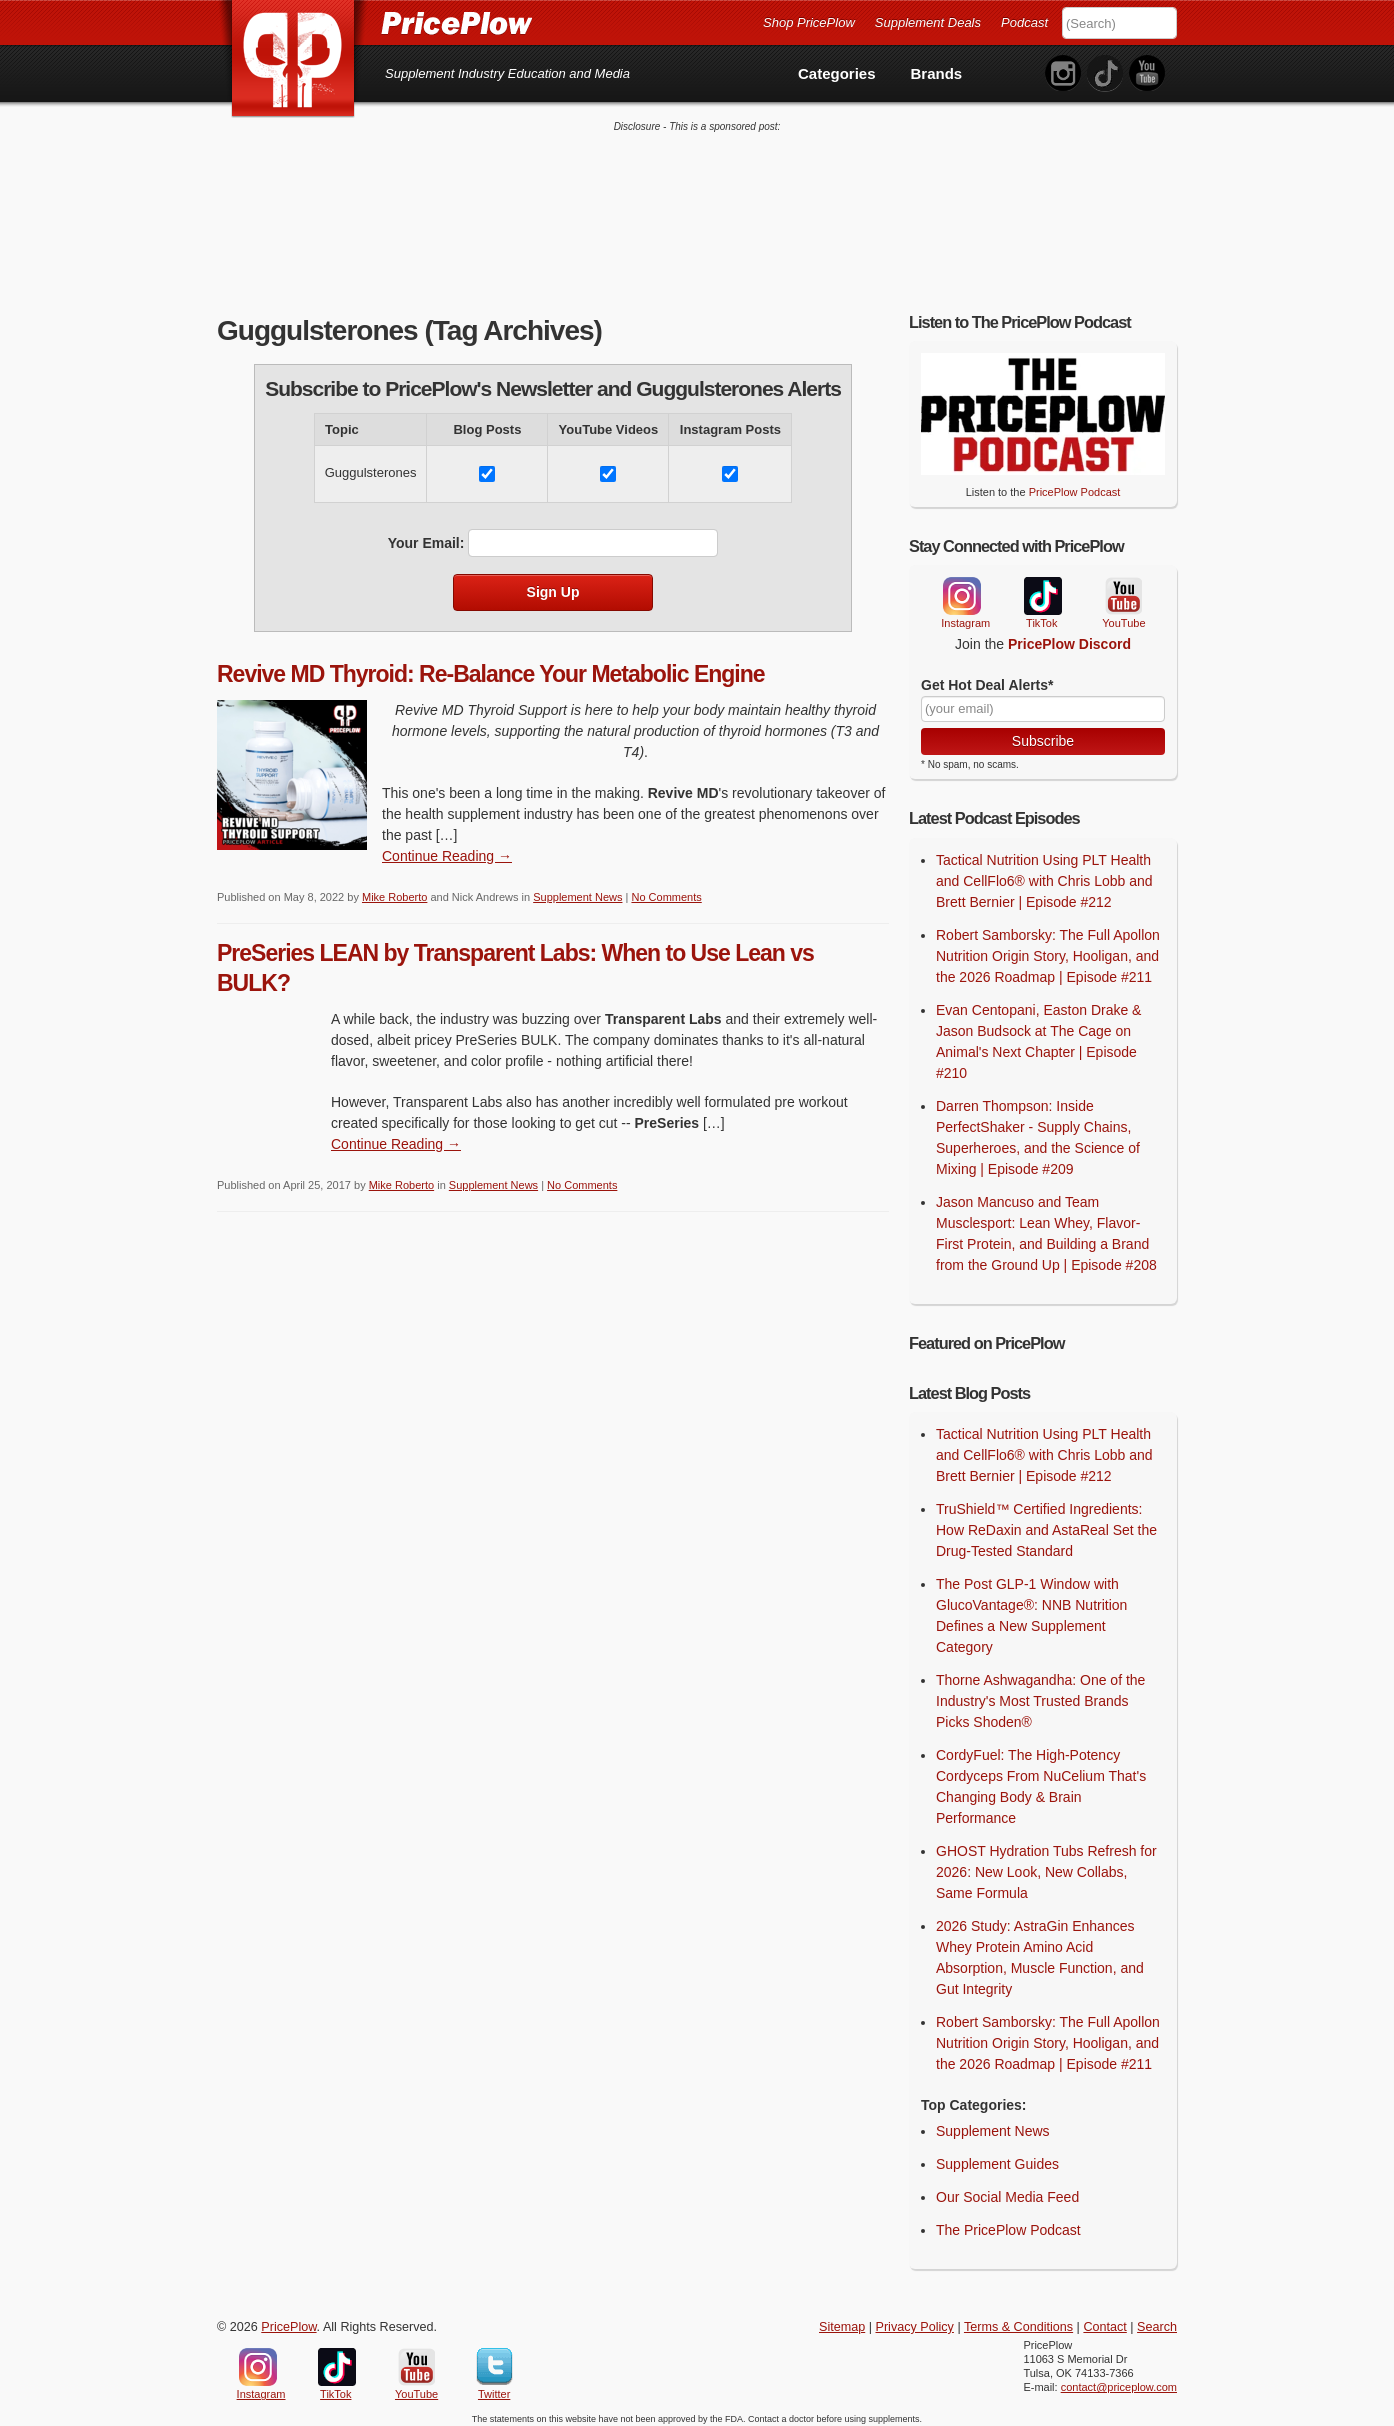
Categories (837, 73)
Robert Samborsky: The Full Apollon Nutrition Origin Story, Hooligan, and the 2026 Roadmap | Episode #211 (1048, 948)
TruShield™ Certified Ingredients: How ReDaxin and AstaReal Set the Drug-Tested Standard (1046, 1522)
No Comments (666, 889)
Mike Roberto (394, 889)
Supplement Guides (997, 2156)
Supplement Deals (928, 22)
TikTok (1042, 588)
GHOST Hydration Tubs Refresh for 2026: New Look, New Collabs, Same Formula (1046, 1864)
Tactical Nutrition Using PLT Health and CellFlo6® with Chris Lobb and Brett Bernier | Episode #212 (1044, 873)
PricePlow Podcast (1075, 484)
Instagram (961, 588)
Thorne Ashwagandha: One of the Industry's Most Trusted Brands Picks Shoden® (1040, 1693)
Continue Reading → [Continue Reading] (447, 848)
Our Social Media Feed (1007, 2189)
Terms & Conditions (1018, 2319)
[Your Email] (1043, 701)
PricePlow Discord (1069, 636)
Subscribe (1043, 733)
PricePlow (288, 2319)
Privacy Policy (915, 2319)
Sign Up (553, 584)
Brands (937, 73)
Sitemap (842, 2319)
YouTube (1122, 588)
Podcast (1024, 22)
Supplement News (577, 889)
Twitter (494, 2359)
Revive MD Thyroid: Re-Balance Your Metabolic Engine (491, 666)
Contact (1104, 2319)
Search (1157, 2319)
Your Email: (426, 535)
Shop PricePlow (809, 22)
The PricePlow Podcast (1008, 2222)
